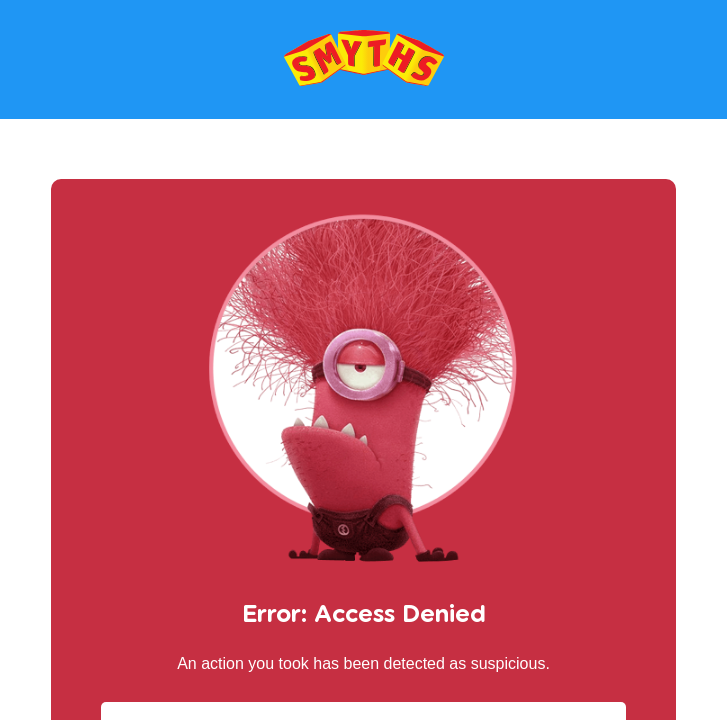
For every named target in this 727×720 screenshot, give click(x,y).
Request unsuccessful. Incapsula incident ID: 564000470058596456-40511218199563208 (363, 360)
